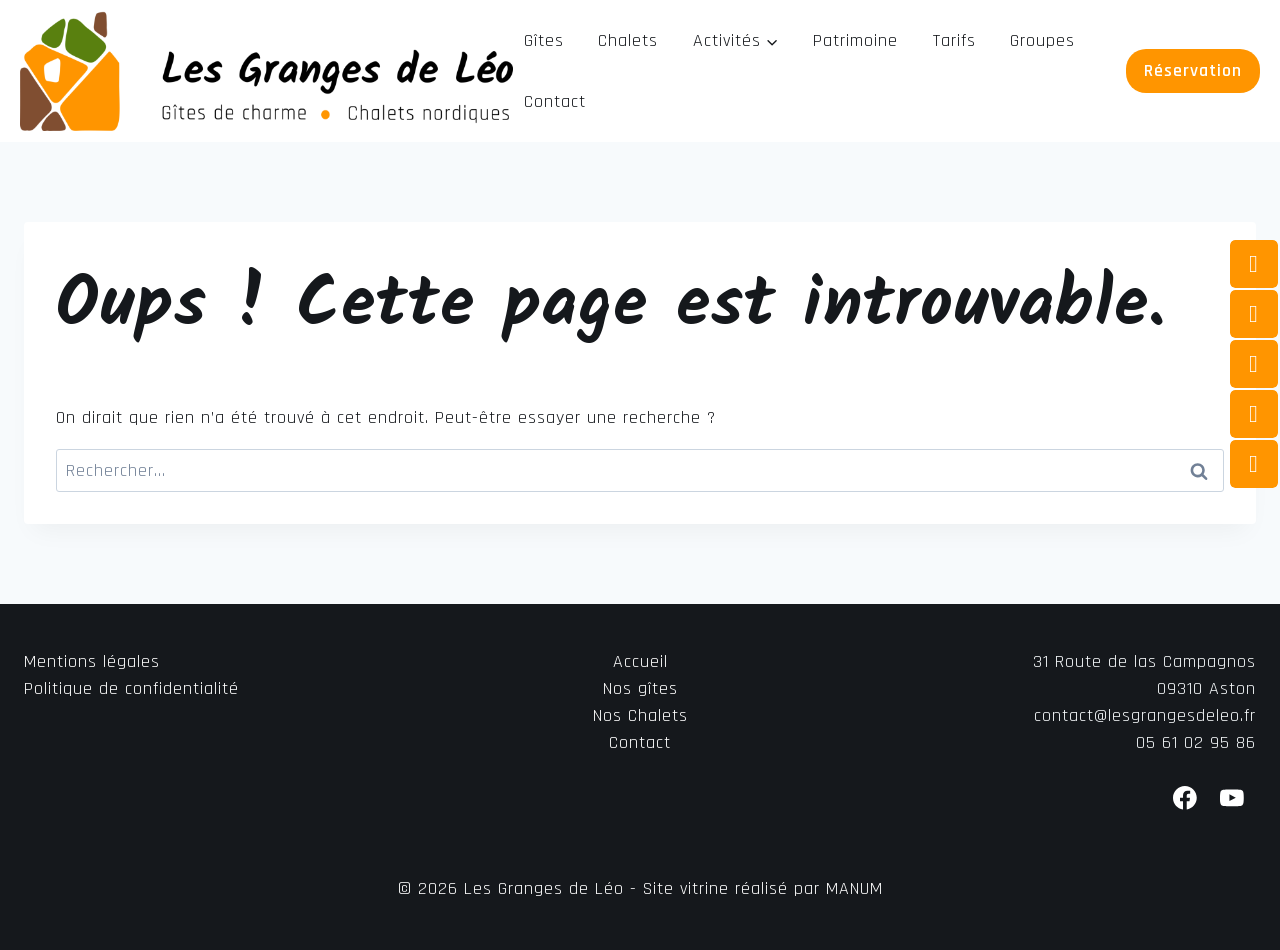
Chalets (628, 40)
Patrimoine (855, 40)
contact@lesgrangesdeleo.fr (1145, 715)
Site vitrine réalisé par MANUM (763, 888)
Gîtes (544, 40)
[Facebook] (1185, 798)
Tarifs (954, 40)
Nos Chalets (640, 715)
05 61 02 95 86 (1196, 742)
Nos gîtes (640, 688)
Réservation (1193, 70)
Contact (555, 101)
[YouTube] (1232, 798)
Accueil (640, 661)
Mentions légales (92, 661)
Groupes (1042, 40)
